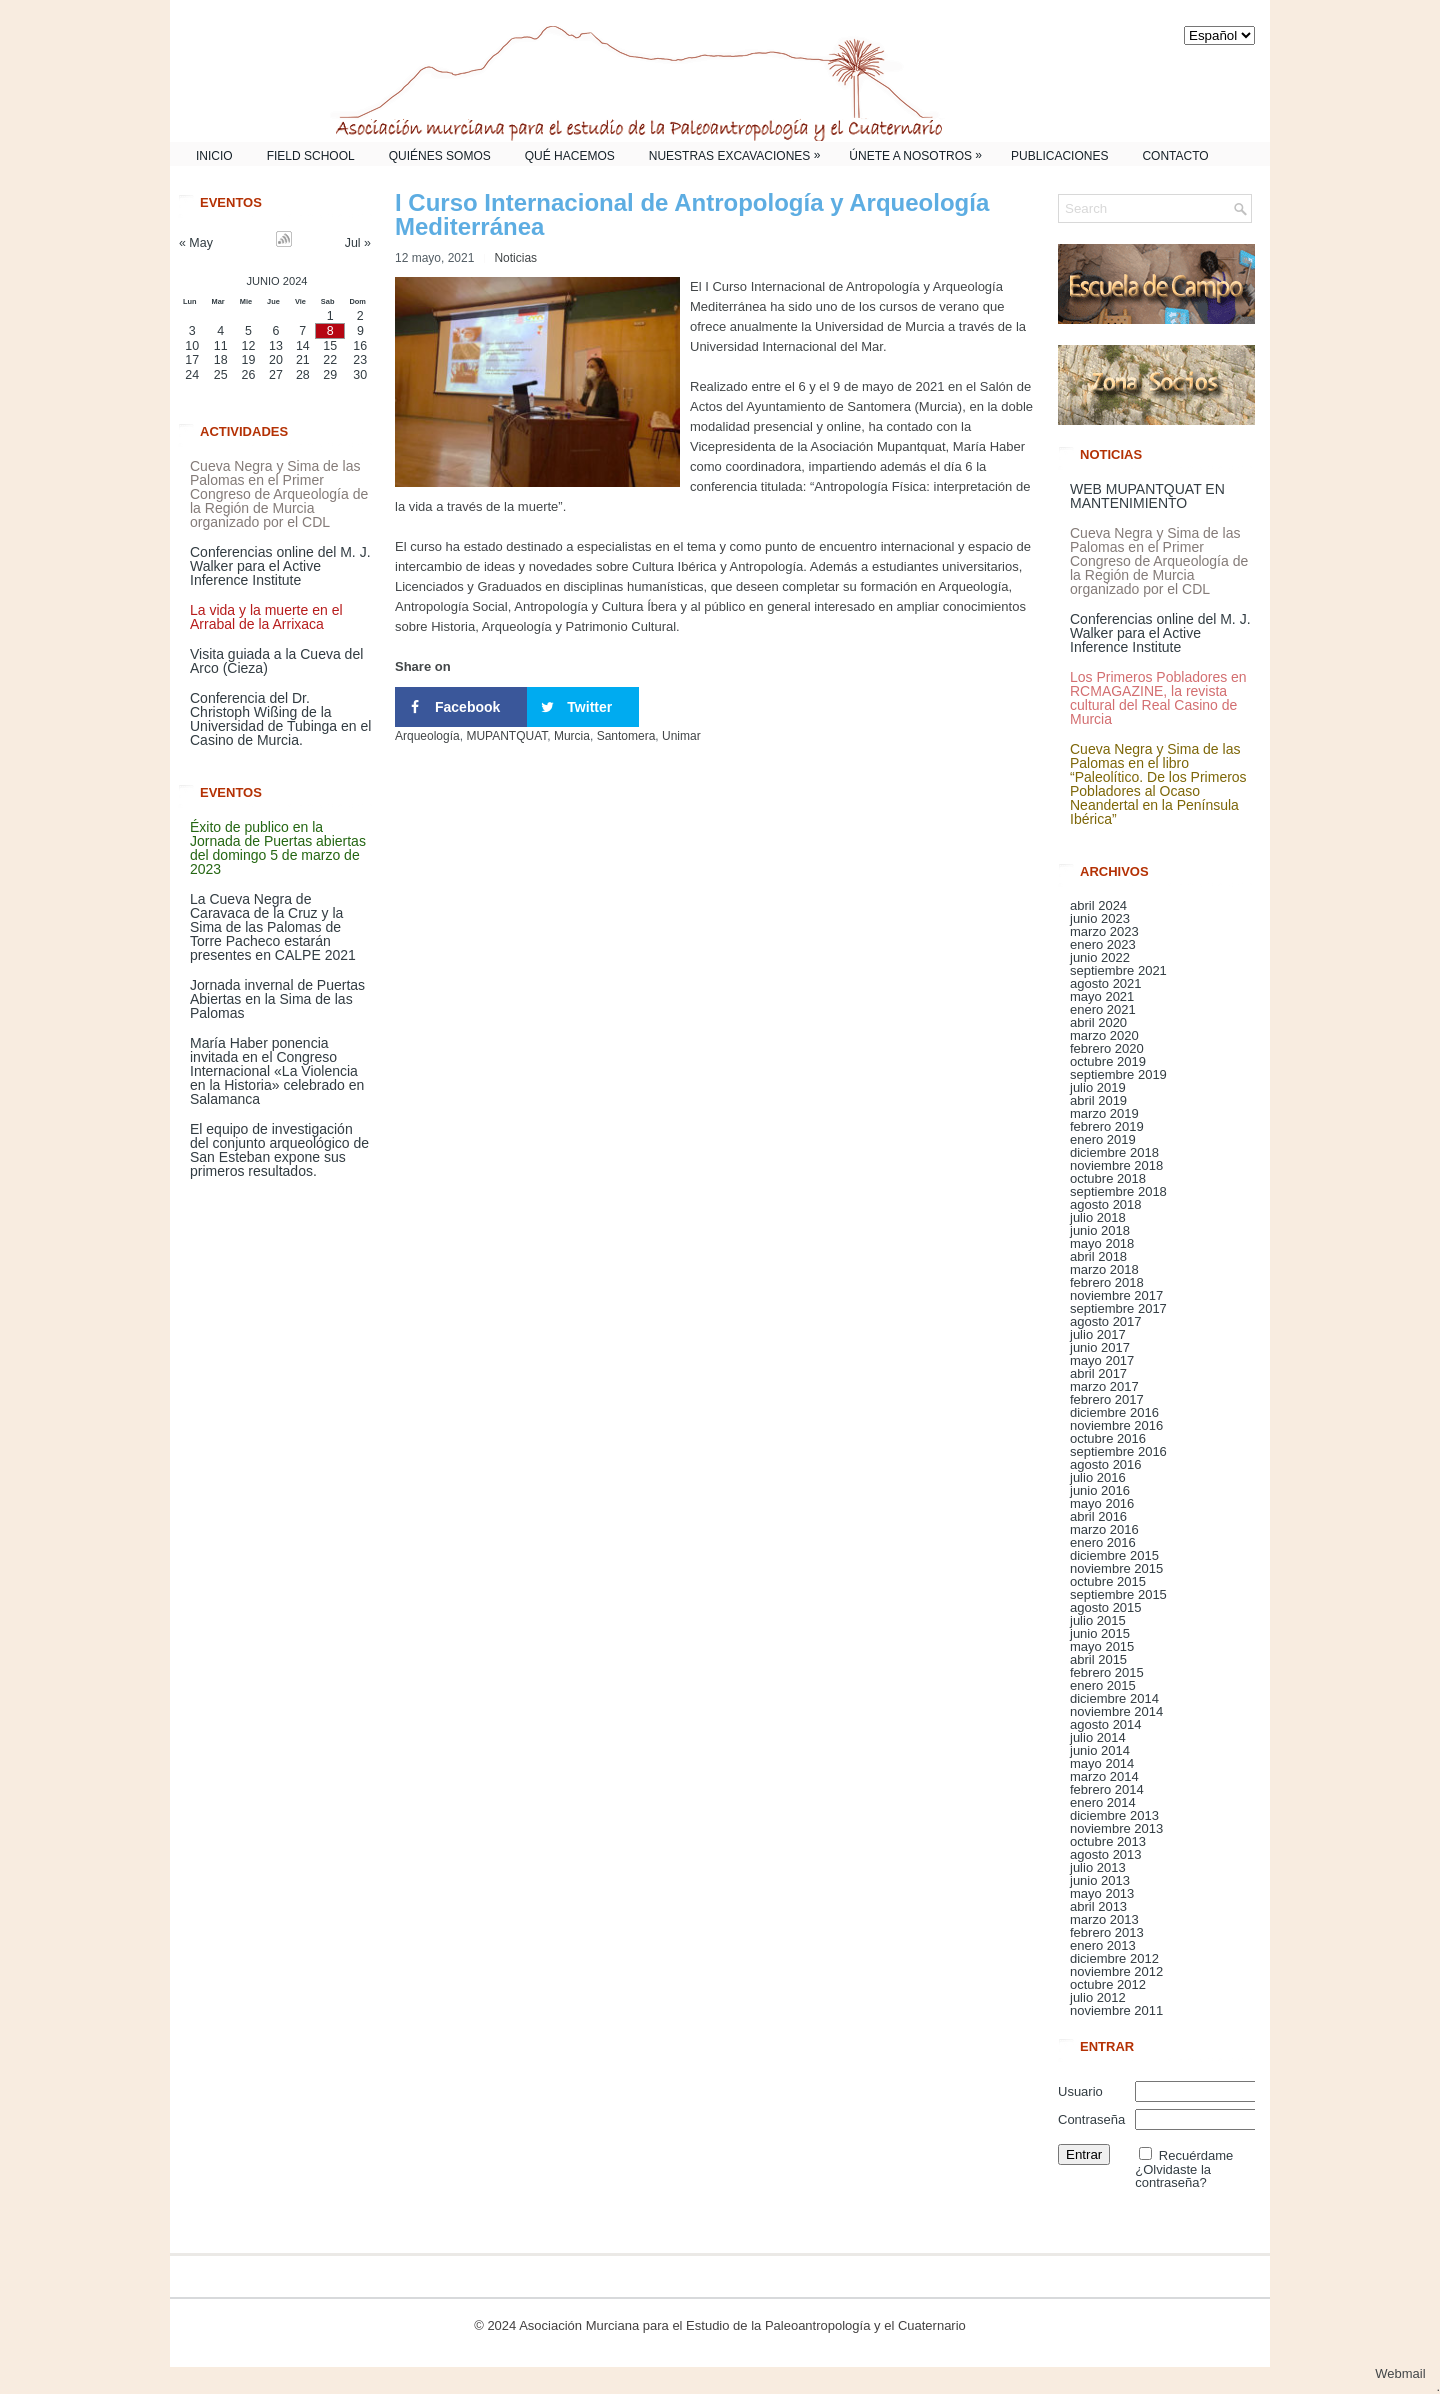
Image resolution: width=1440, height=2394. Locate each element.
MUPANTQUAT (506, 736)
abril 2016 (1098, 1516)
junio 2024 (276, 281)
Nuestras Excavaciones (740, 153)
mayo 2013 (1102, 1893)
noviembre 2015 (1116, 1568)
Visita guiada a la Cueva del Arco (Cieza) (276, 661)
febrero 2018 (1107, 1282)
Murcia (572, 736)
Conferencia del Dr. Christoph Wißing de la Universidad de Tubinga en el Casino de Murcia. (280, 719)
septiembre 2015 (1118, 1594)
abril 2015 (1098, 1659)
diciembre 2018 (1114, 1152)
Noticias (515, 258)
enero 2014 (1103, 1802)
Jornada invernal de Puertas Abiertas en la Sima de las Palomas (277, 999)
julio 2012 (1098, 1997)
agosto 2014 (1106, 1724)
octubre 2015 (1108, 1581)
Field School (311, 156)
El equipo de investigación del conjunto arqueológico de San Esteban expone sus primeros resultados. (279, 1150)
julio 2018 (1098, 1217)
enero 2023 (1103, 944)
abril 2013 (1098, 1906)
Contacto (1175, 156)
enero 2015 (1103, 1685)
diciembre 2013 (1114, 1815)
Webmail (1407, 2373)
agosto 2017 (1106, 1321)
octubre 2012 (1108, 1984)
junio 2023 (1100, 918)
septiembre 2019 (1118, 1074)
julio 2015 (1098, 1620)
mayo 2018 (1102, 1243)
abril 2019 (1098, 1100)
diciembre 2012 (1114, 1958)
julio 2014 (1098, 1737)
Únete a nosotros (920, 153)
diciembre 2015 (1114, 1555)
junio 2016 (1100, 1490)
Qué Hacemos (570, 156)
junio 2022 (1100, 957)
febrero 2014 (1107, 1789)
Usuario (1080, 2091)
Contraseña (1091, 2119)
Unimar (681, 736)
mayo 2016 (1102, 1503)
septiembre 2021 (1118, 970)
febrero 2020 (1107, 1048)
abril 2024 (1098, 905)
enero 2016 (1103, 1542)
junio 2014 (1100, 1750)
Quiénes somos (440, 156)
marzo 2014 (1104, 1776)
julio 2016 (1098, 1477)
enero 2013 (1103, 1945)
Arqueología (427, 736)
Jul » (358, 243)
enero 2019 (1103, 1139)
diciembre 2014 (1114, 1698)
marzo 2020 (1104, 1035)
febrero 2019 (1107, 1126)
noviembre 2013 (1116, 1828)
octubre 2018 (1108, 1178)
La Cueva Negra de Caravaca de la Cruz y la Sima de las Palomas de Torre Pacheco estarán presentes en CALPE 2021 (273, 927)
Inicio (214, 156)
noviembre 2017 (1116, 1295)
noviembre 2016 (1116, 1425)
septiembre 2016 (1118, 1451)
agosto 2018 (1106, 1204)
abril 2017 (1098, 1373)
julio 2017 (1098, 1334)
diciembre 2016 (1114, 1412)
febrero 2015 (1107, 1672)
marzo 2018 (1104, 1269)
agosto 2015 (1106, 1607)
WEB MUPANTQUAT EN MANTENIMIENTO (1147, 496)
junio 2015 (1100, 1633)
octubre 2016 (1108, 1438)
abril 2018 (1098, 1256)
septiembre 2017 (1118, 1308)
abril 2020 (1098, 1022)
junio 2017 (1100, 1347)
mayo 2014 (1102, 1763)
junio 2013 (1100, 1880)
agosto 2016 (1106, 1464)
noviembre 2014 (1116, 1711)
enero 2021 (1103, 1009)
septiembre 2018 (1118, 1191)
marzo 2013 (1104, 1919)
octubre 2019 (1108, 1061)
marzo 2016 (1104, 1529)
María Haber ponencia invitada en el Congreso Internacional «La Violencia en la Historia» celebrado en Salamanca (277, 1071)
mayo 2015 (1102, 1646)
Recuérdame (1196, 2155)
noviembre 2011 (1116, 2010)
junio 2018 (1100, 1230)
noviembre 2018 (1116, 1165)
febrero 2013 (1107, 1932)
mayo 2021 (1102, 996)
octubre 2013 (1108, 1841)
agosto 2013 (1106, 1854)
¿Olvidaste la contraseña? (1173, 2176)
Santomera (626, 736)
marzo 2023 (1104, 931)
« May (196, 243)
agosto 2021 (1106, 983)
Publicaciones (1059, 156)
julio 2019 (1098, 1087)
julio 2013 (1098, 1867)
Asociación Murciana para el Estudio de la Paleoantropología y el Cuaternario (742, 2325)
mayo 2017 (1102, 1360)
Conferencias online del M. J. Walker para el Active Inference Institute (280, 566)
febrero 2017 (1107, 1399)
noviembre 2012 (1116, 1971)
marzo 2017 (1104, 1386)
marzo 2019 (1104, 1113)
